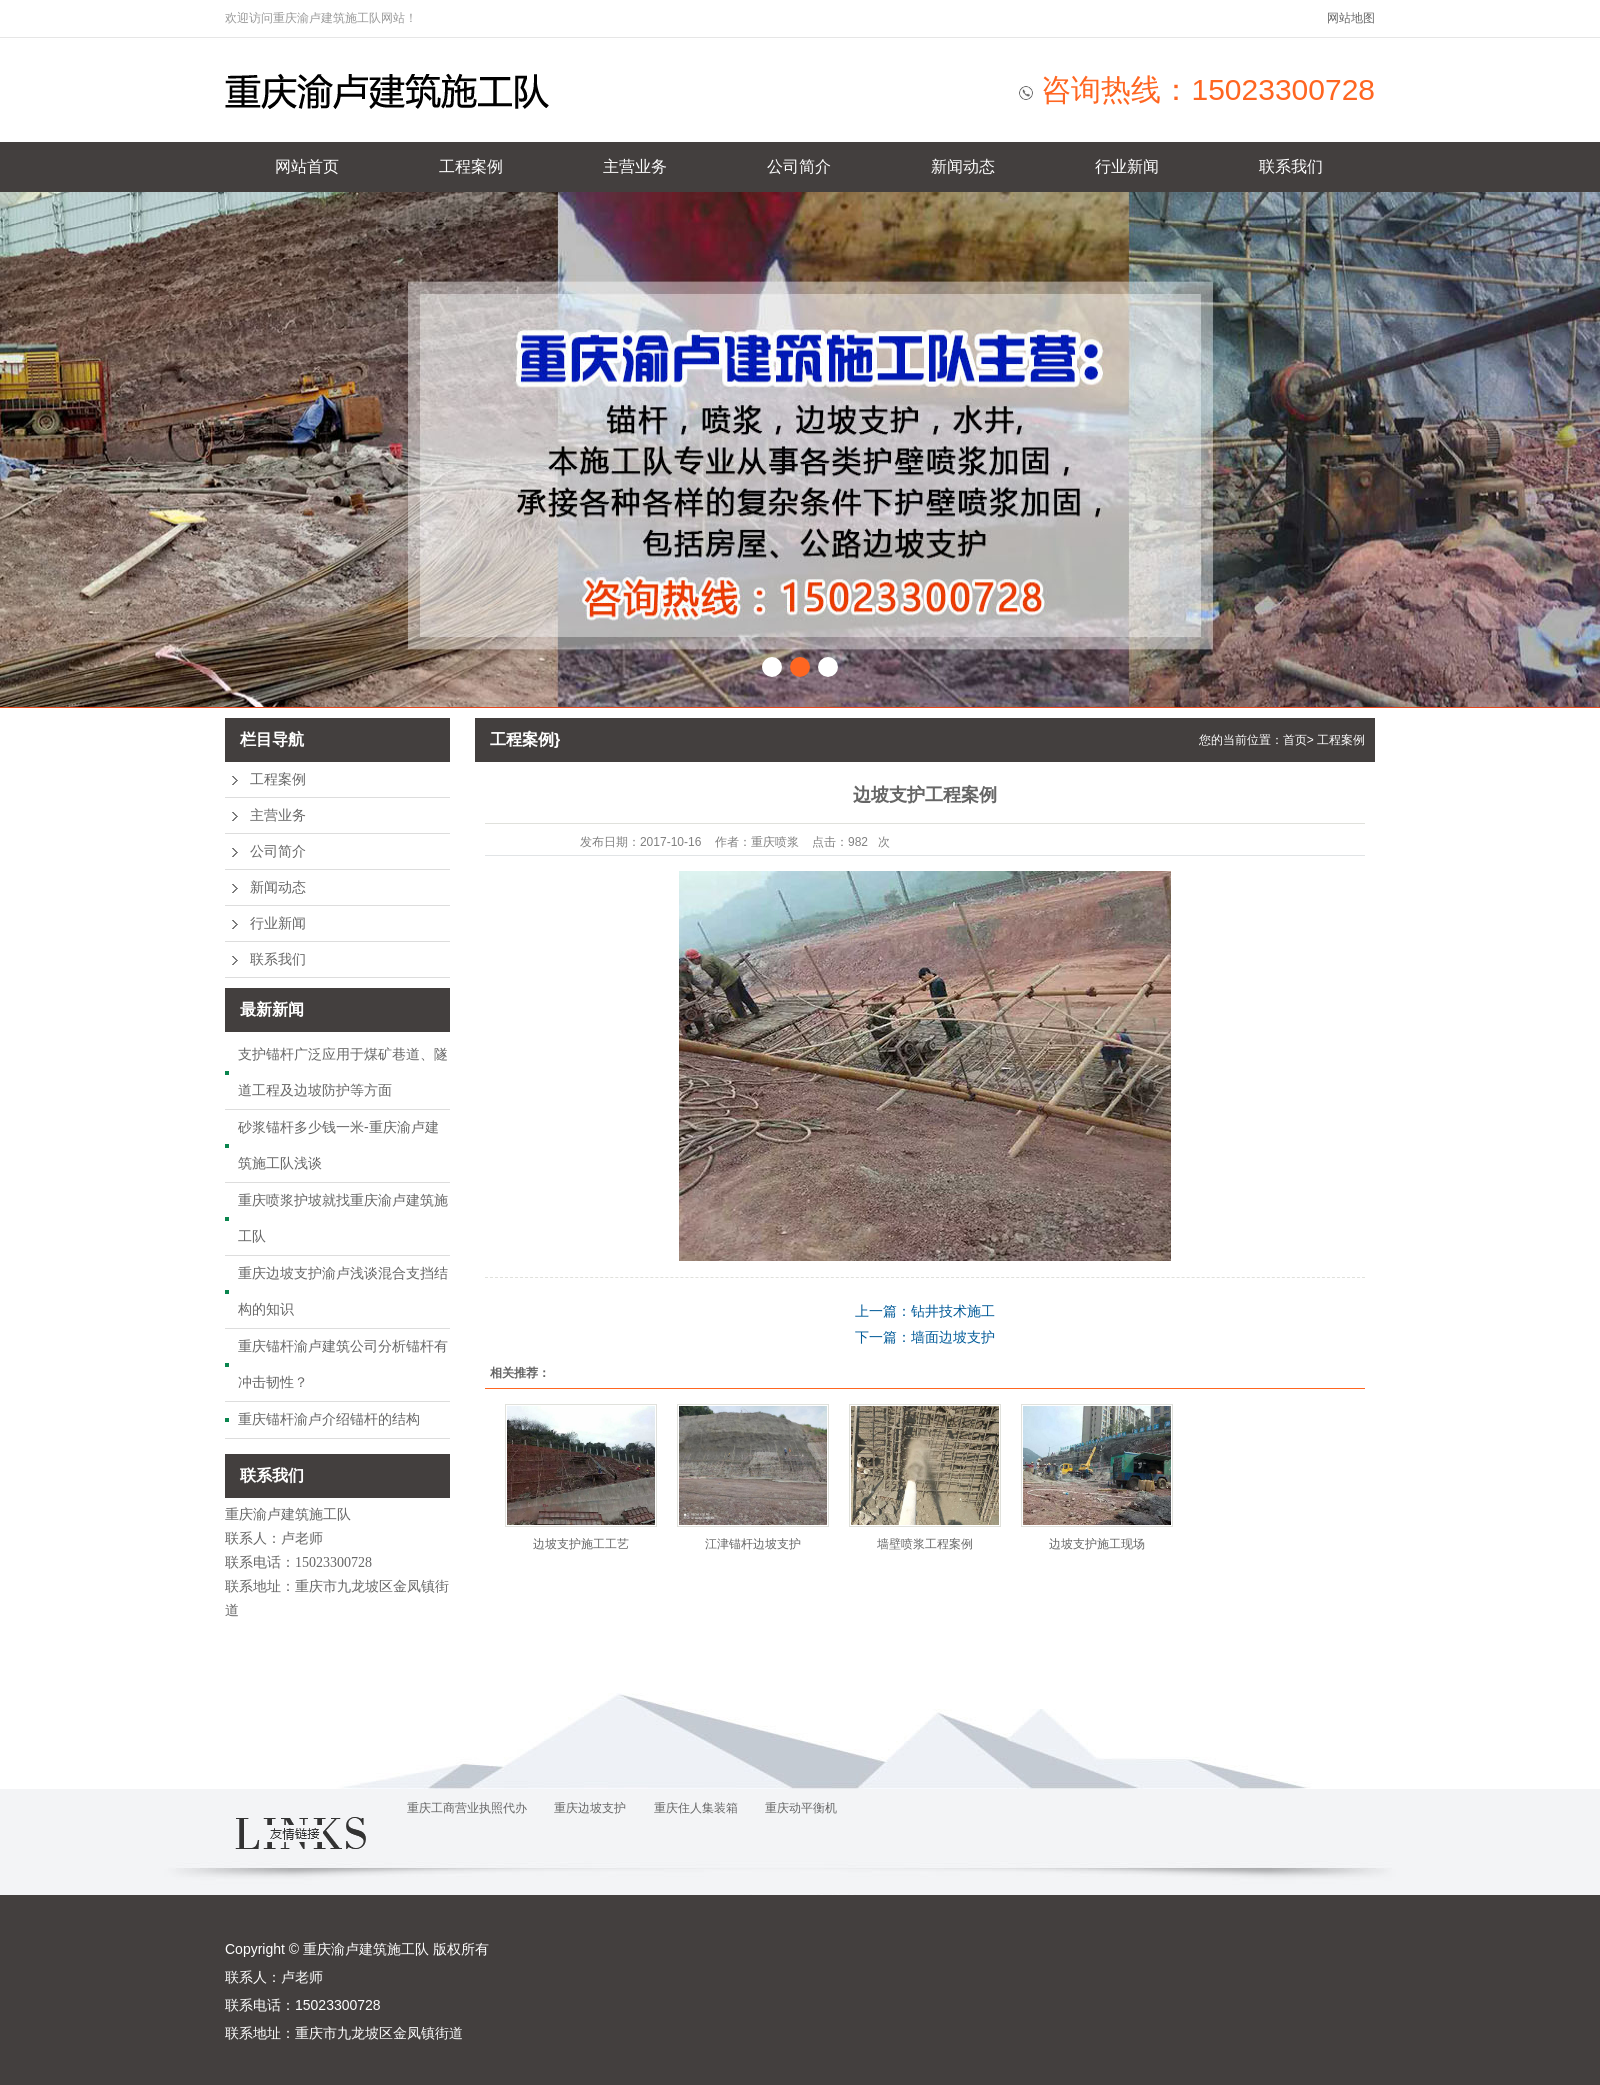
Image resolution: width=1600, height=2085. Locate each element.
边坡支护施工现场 (1097, 1544)
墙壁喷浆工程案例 (925, 1544)
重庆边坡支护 (590, 1808)
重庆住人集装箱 (696, 1808)
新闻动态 (963, 166)
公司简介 (799, 166)
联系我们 (1291, 166)
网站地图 (1351, 18)
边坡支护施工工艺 (581, 1544)
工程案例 (471, 166)
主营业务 (635, 166)
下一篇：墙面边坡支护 (925, 1337)
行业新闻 (1127, 166)
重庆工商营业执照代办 (467, 1808)
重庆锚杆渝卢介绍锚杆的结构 (329, 1419)
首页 (1295, 740)
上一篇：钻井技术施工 (925, 1311)
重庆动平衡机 (801, 1808)
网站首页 (307, 166)
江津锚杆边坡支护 (753, 1544)
